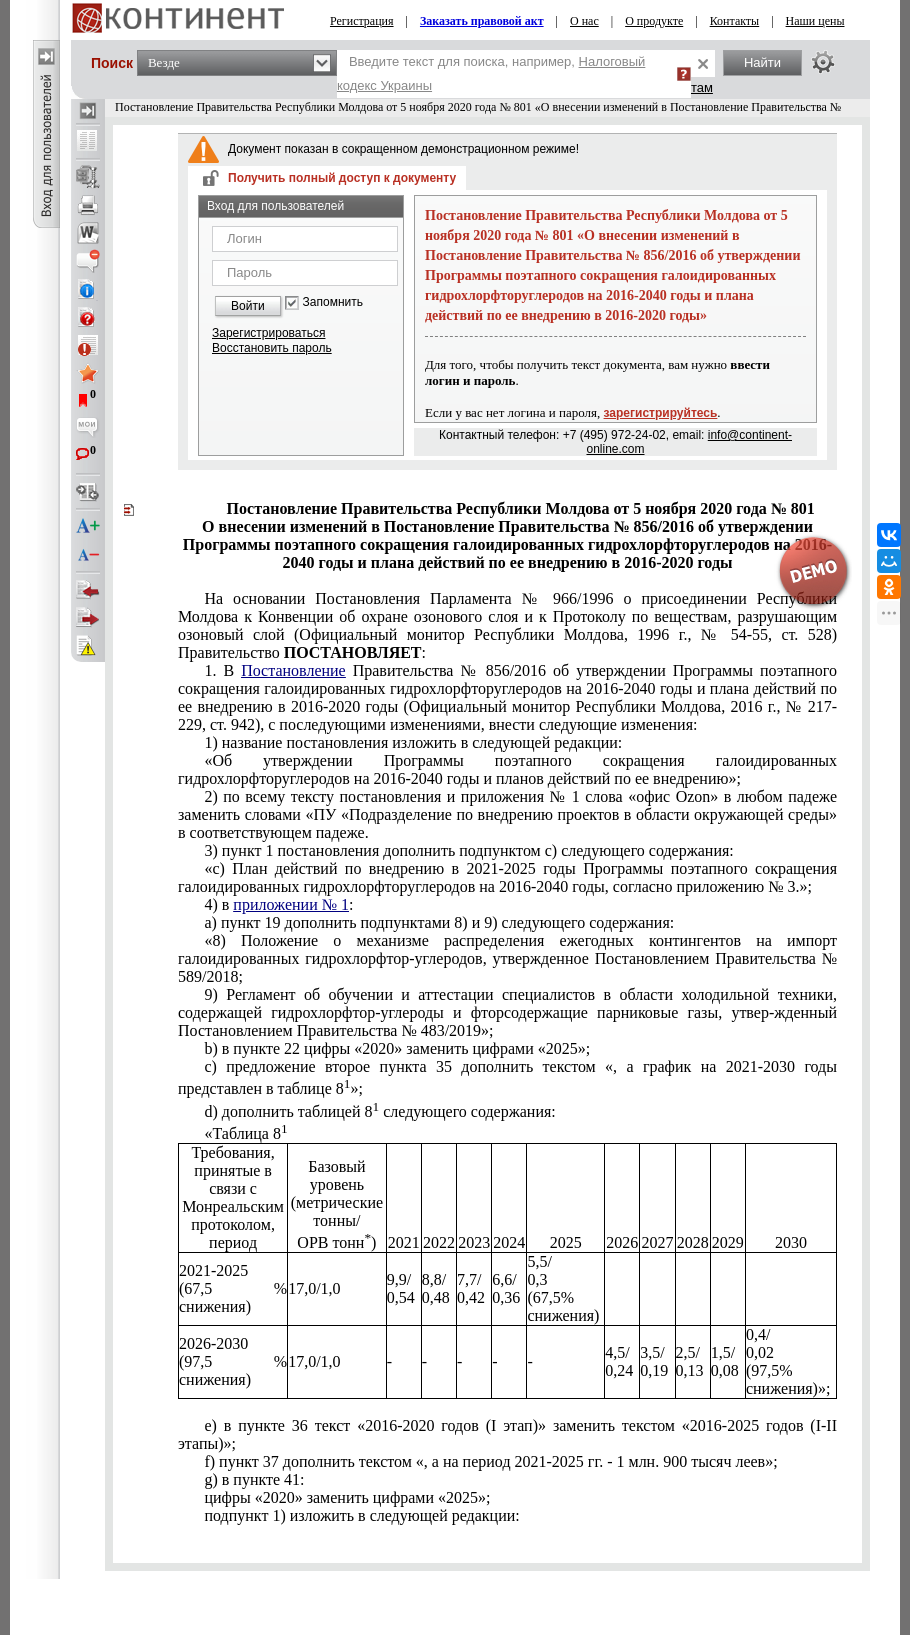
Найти (762, 62)
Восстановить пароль (272, 348)
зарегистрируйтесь (661, 413)
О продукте (654, 21)
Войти (248, 306)
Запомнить (333, 302)
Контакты (735, 21)
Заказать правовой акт (482, 21)
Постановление (293, 670)
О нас (584, 21)
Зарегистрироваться (268, 333)
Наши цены (815, 21)
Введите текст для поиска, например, (491, 73)
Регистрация (362, 21)
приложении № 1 (291, 904)
